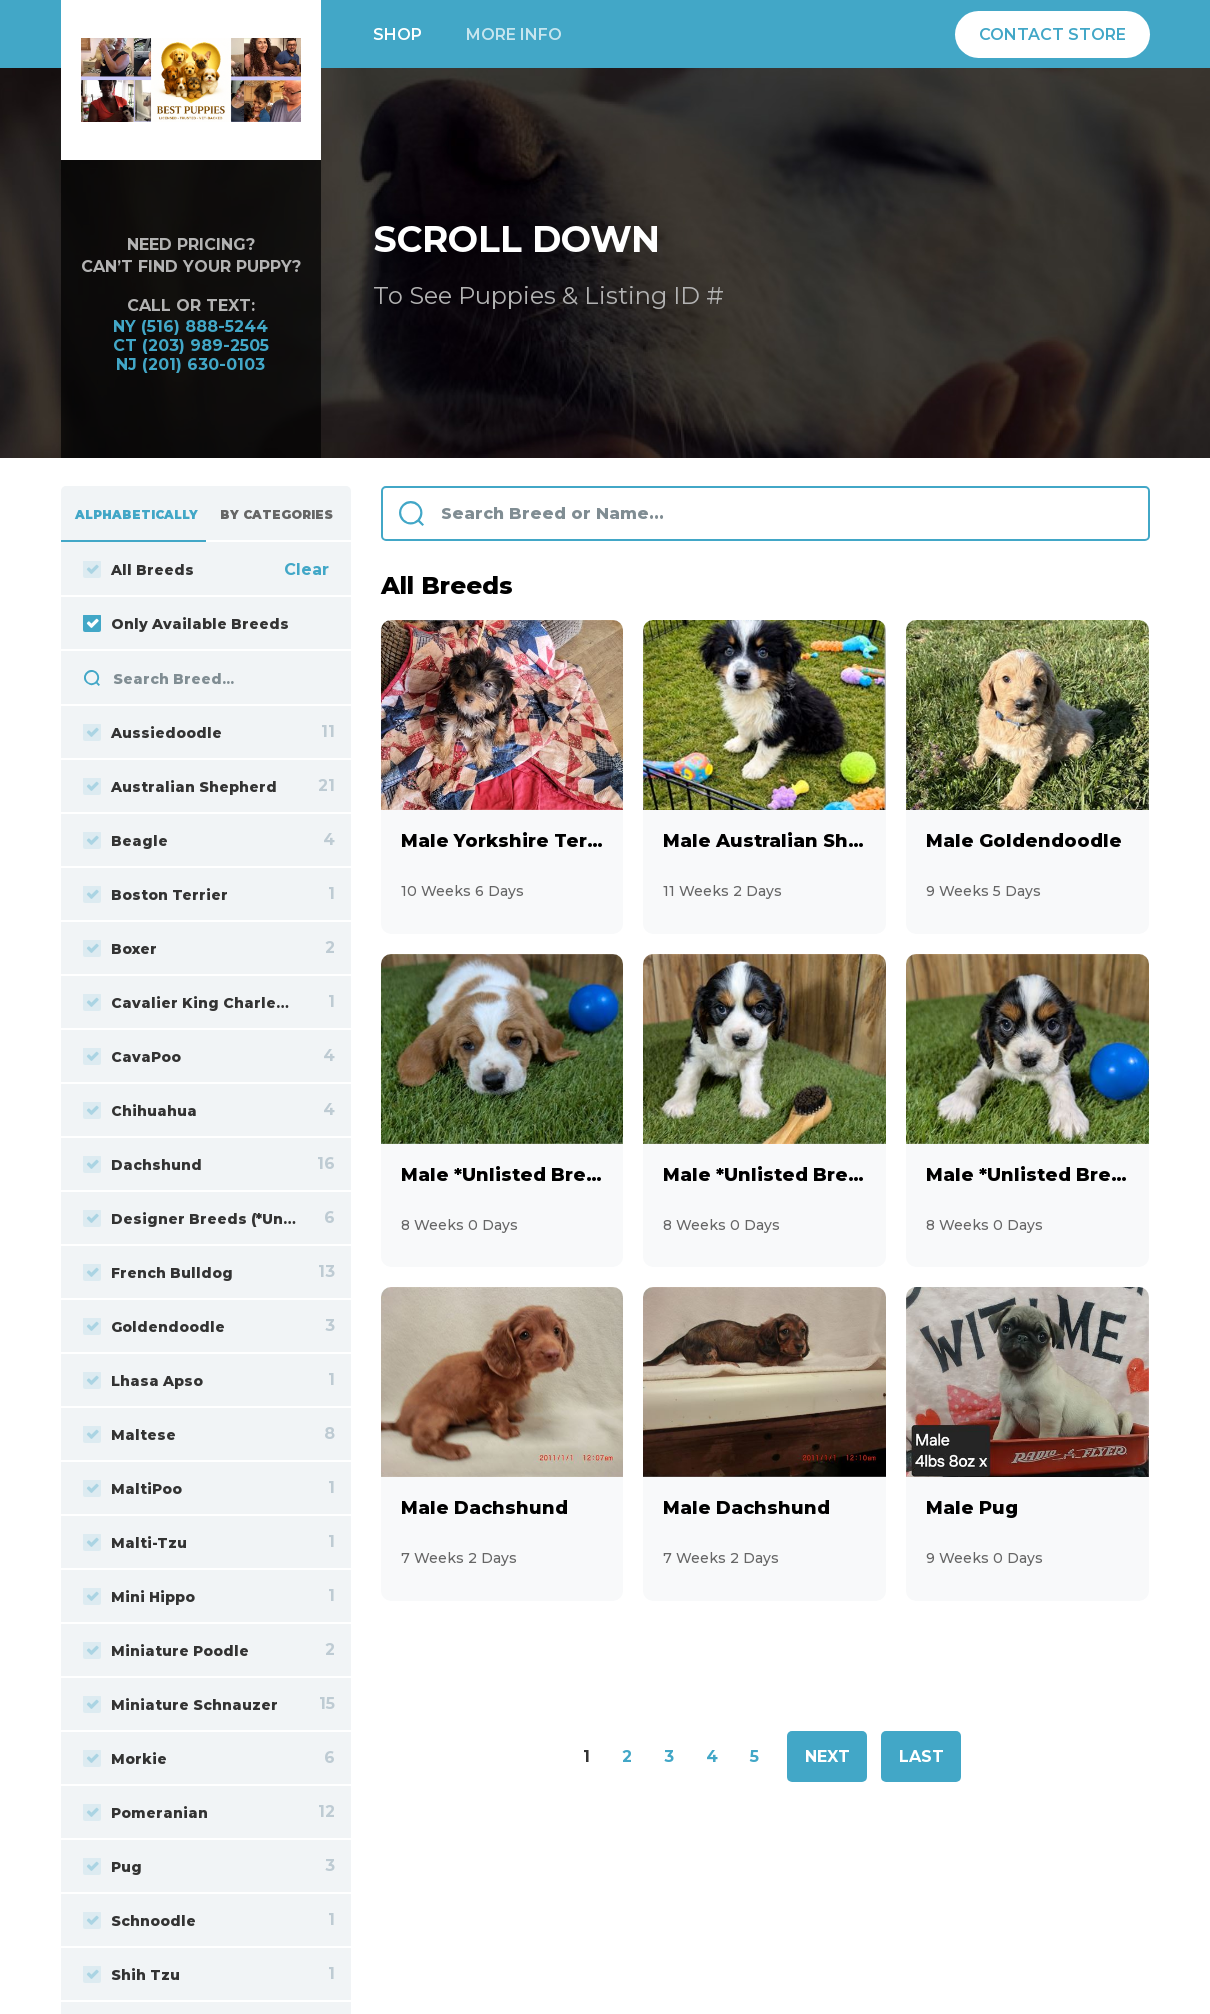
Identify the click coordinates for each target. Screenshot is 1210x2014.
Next (827, 1756)
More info (514, 34)
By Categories (276, 514)
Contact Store (1052, 34)
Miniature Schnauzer (180, 1705)
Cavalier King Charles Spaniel (190, 1003)
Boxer (120, 949)
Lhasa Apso (143, 1381)
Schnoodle (139, 1921)
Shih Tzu (131, 1975)
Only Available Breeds (186, 624)
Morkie (125, 1759)
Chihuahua (140, 1111)
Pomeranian (145, 1813)
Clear (306, 569)
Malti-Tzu (135, 1543)
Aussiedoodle (152, 733)
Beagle (125, 841)
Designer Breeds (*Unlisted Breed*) (190, 1219)
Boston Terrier (155, 895)
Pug (112, 1867)
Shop (397, 34)
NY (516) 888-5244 (190, 326)
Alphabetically (136, 514)
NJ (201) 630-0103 (190, 364)
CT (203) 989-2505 (191, 345)
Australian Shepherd (180, 787)
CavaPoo (132, 1057)
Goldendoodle (154, 1327)
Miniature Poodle (166, 1651)
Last (921, 1756)
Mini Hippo (139, 1597)
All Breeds (138, 570)
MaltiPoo (132, 1489)
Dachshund (142, 1165)
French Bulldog (158, 1273)
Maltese (129, 1435)
